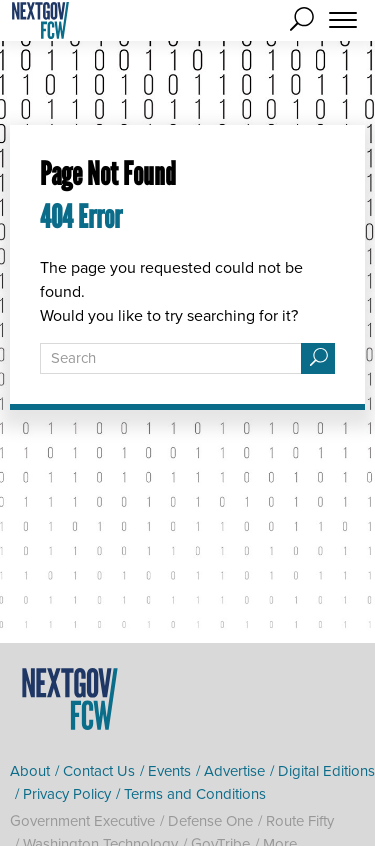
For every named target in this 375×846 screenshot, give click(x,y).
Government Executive (82, 821)
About (30, 771)
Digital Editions (326, 771)
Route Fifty (300, 821)
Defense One (210, 821)
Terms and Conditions (195, 794)
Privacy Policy (67, 794)
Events (169, 771)
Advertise (234, 771)
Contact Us (99, 771)
